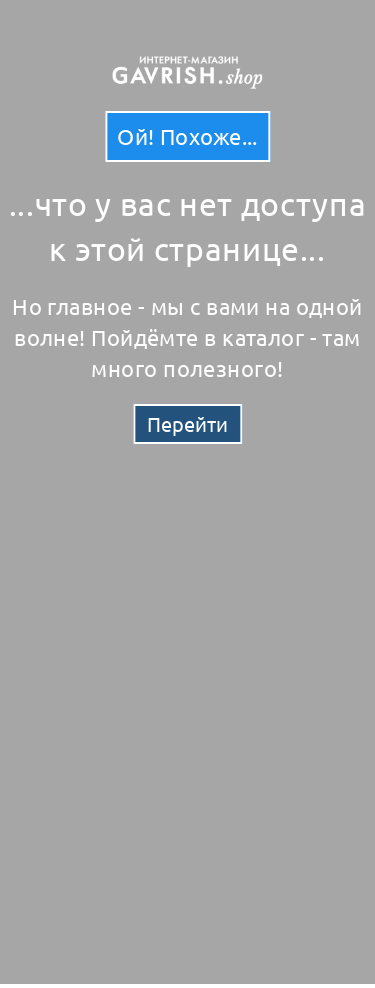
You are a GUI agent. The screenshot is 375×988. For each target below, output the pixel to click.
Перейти (187, 423)
